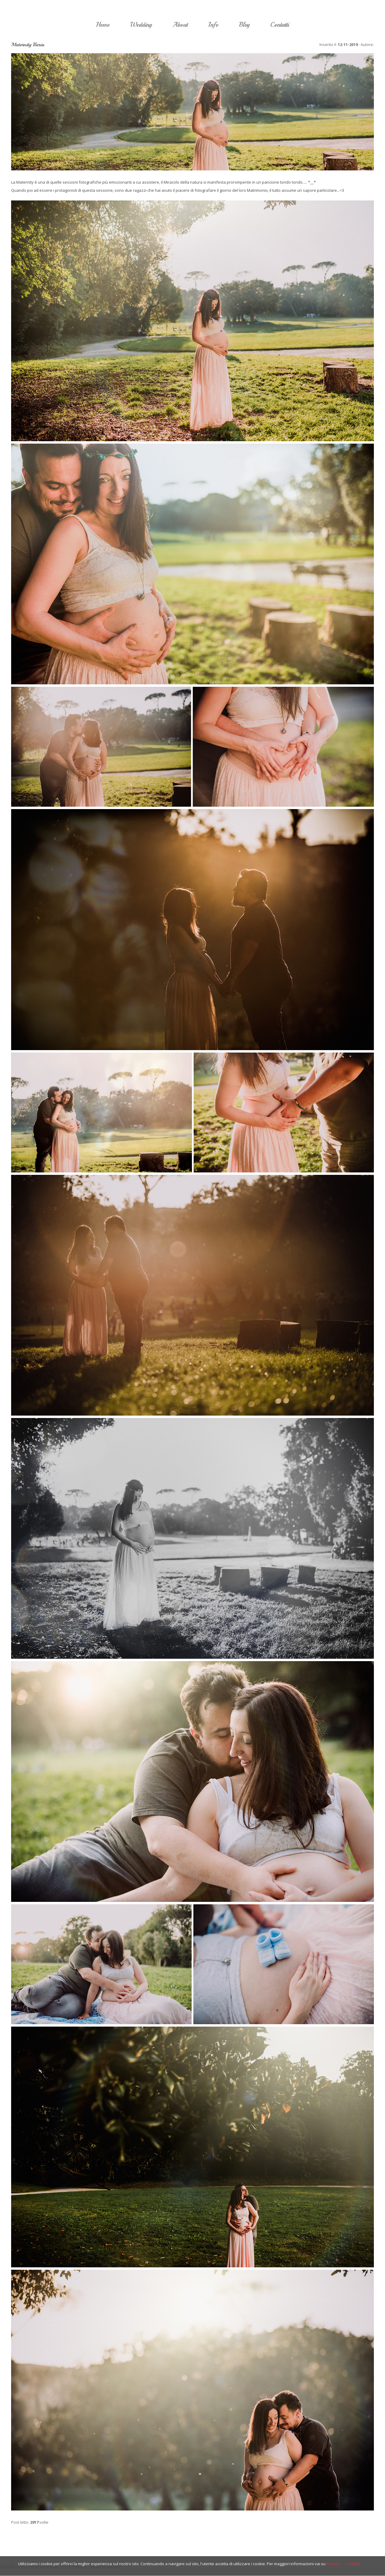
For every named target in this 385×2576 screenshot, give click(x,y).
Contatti (279, 25)
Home (102, 25)
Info (213, 25)
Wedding (141, 25)
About (180, 25)
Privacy (333, 2563)
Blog (244, 25)
